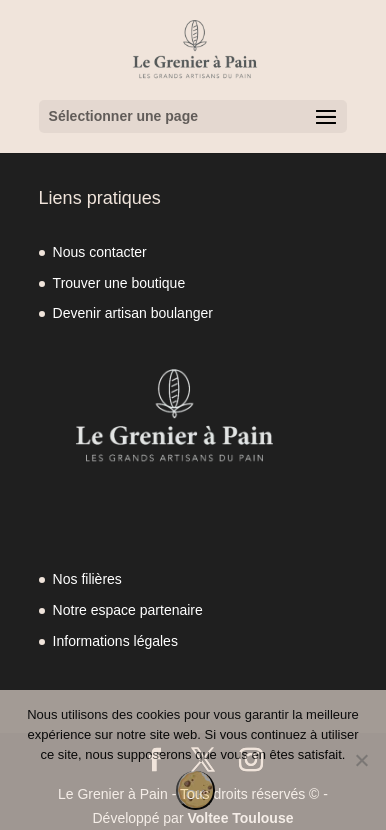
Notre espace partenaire (128, 610)
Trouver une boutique (119, 283)
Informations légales (115, 641)
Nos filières (87, 579)
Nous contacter (100, 252)
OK (195, 794)
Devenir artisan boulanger (133, 313)
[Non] (361, 760)
